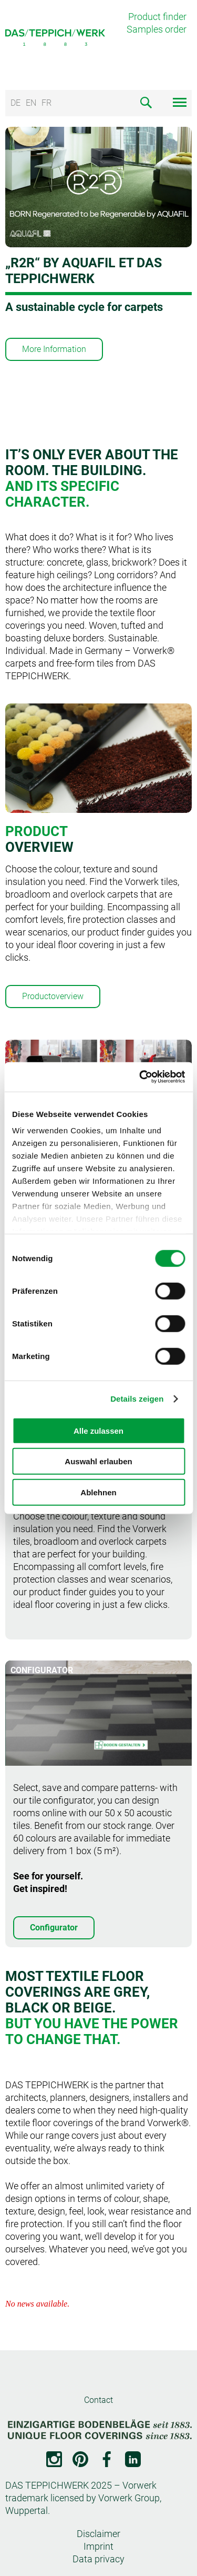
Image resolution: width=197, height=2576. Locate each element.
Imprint (98, 2546)
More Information (54, 349)
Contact (98, 2400)
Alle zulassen (98, 1430)
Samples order (156, 29)
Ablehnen (98, 1491)
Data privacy (98, 2558)
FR (46, 103)
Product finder (157, 16)
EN (31, 103)
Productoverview (53, 996)
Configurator (54, 1928)
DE (15, 103)
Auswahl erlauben (98, 1461)
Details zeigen (136, 1398)
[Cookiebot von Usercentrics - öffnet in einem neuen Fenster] (140, 1077)
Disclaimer (98, 2533)
